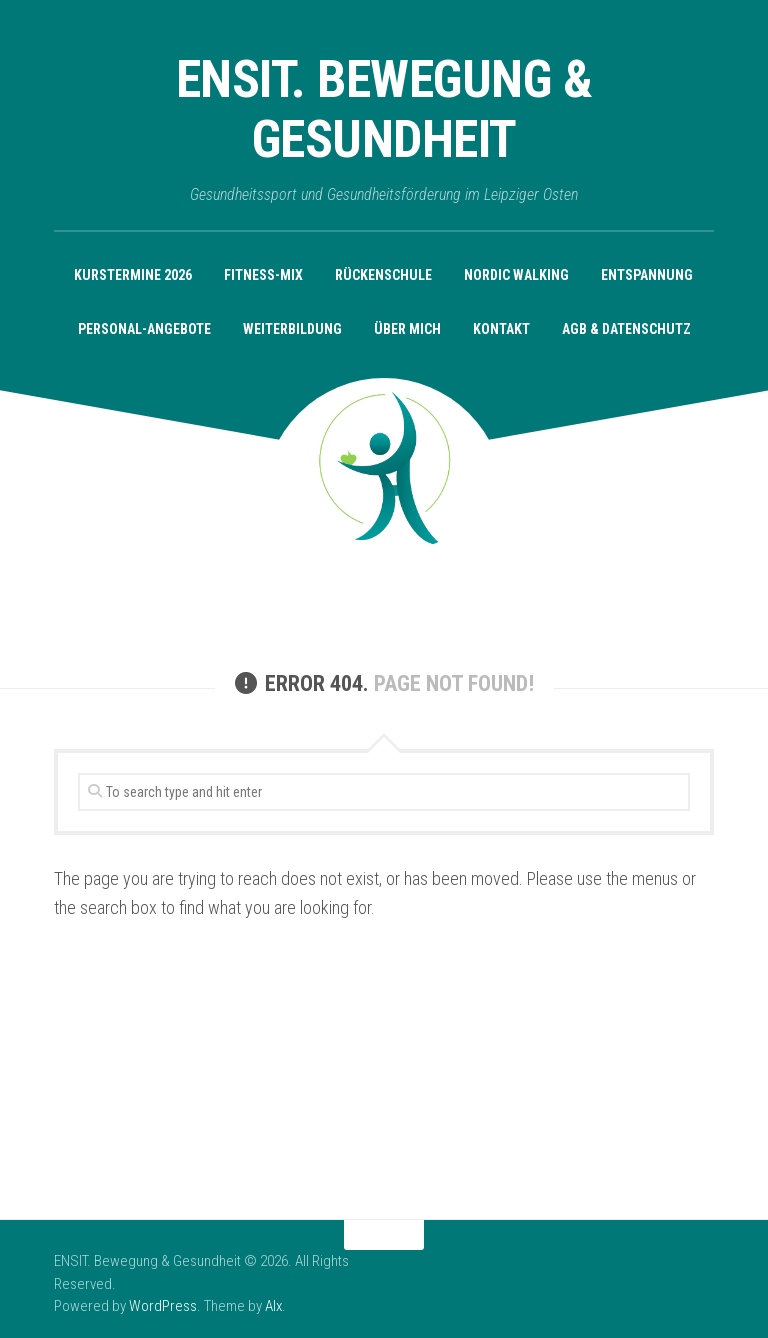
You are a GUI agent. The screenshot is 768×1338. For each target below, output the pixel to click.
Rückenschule (383, 275)
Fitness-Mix (263, 275)
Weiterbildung (292, 329)
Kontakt (501, 329)
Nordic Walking (516, 275)
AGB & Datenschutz (626, 329)
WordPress (163, 1306)
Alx (273, 1306)
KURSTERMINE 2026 (133, 275)
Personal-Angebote (144, 329)
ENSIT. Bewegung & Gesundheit (384, 109)
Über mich (407, 329)
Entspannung (647, 275)
